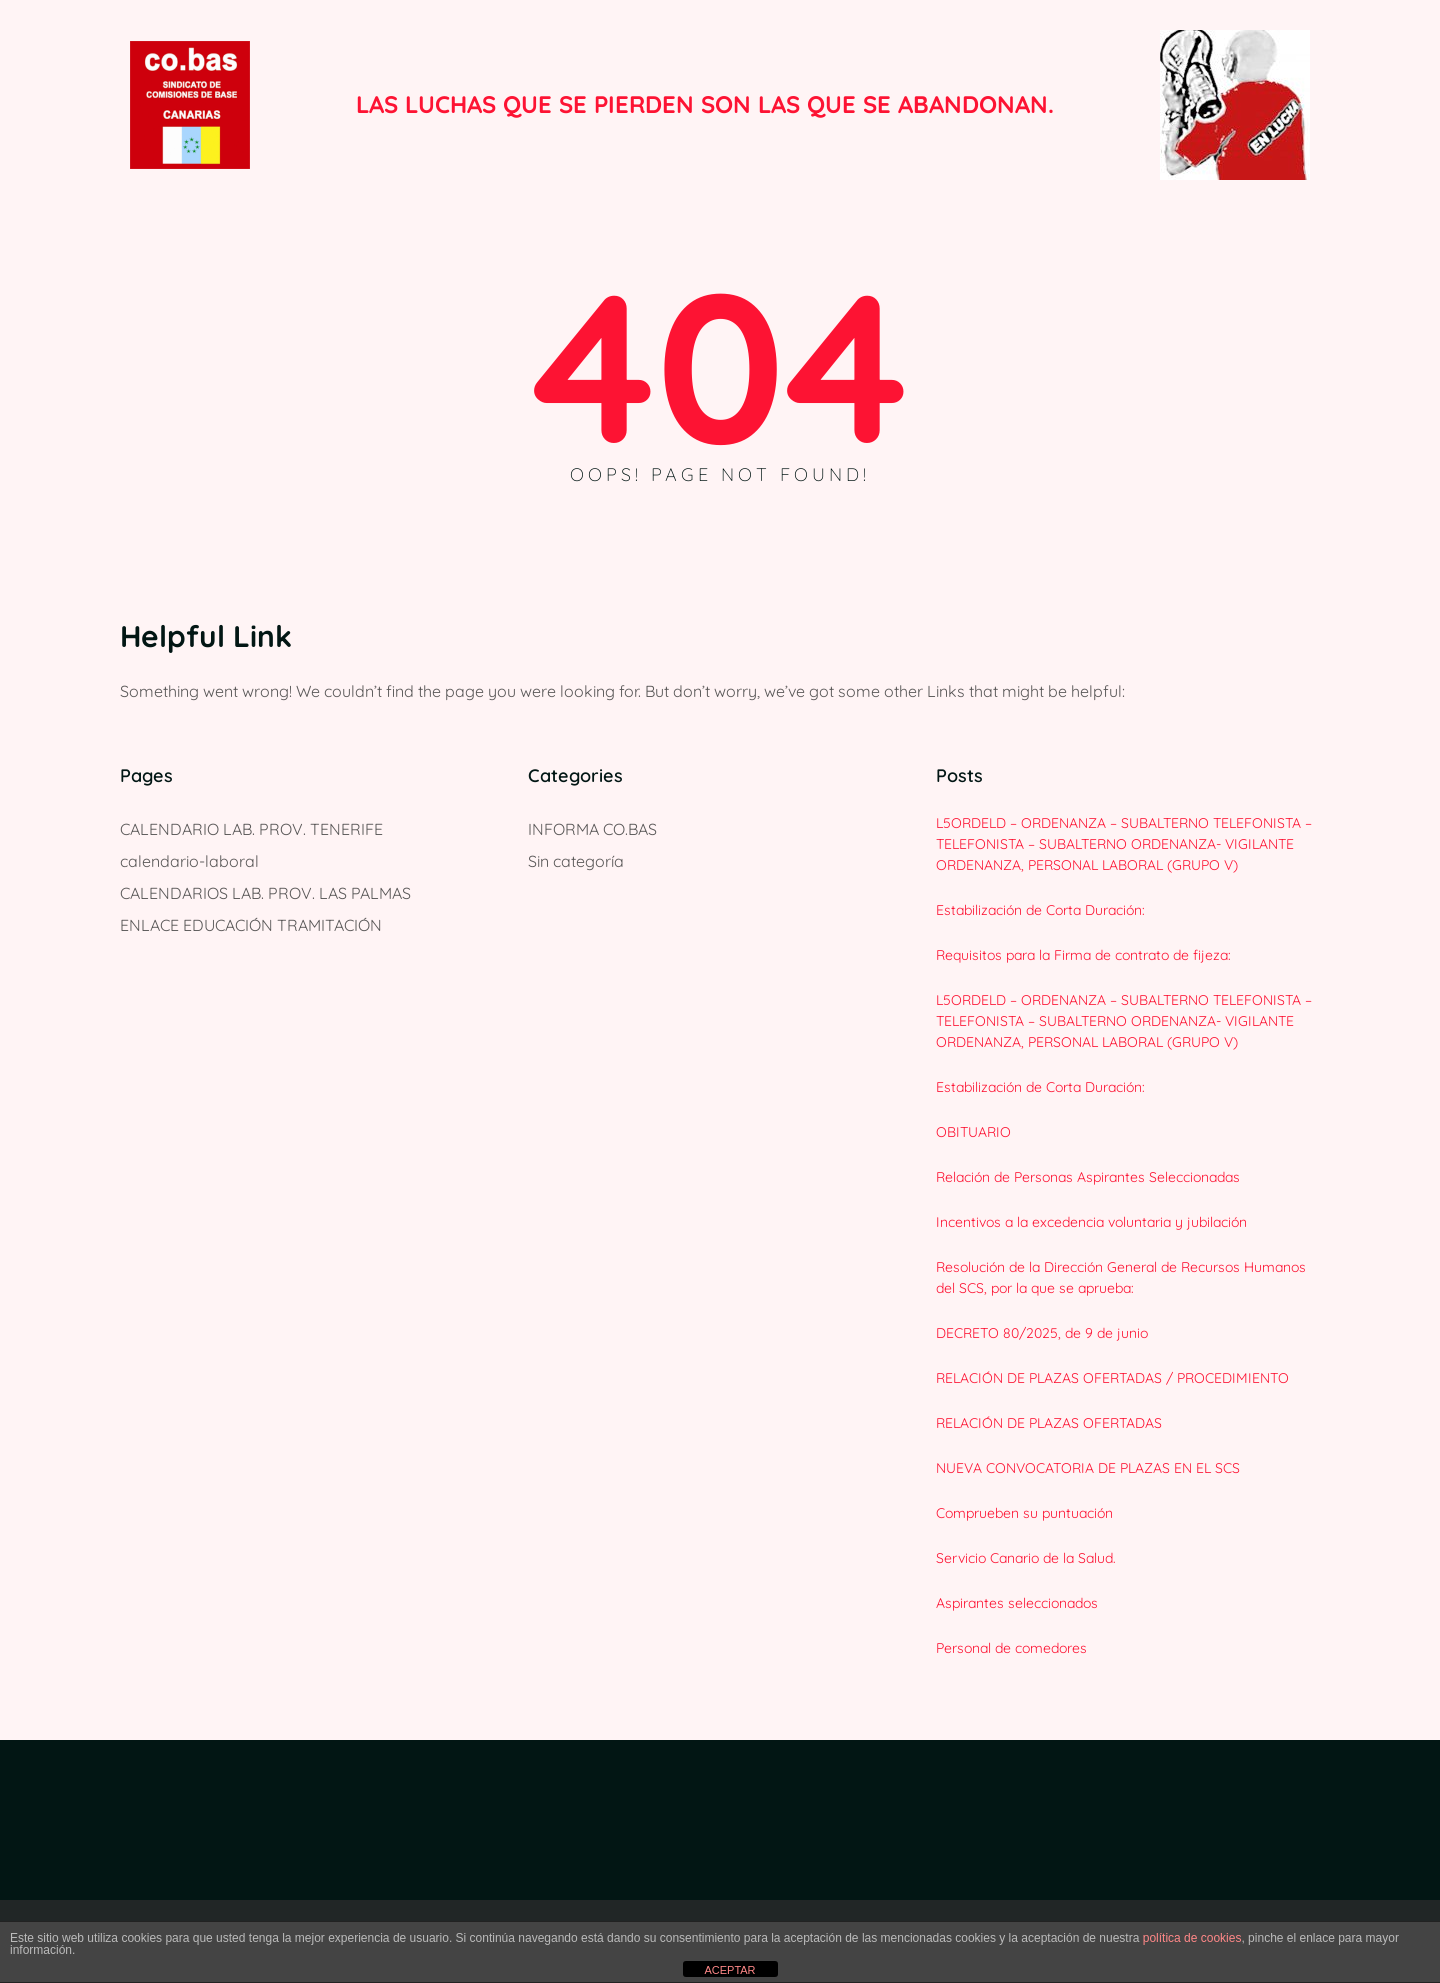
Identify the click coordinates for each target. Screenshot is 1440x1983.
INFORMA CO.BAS (592, 829)
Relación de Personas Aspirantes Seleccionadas (1088, 1177)
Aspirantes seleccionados (1017, 1603)
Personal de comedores (1011, 1648)
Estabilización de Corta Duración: (1040, 910)
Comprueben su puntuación (1024, 1513)
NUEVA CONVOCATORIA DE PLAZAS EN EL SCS (1088, 1468)
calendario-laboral (189, 861)
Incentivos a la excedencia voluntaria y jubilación (1091, 1222)
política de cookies (1192, 1938)
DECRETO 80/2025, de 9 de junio (1042, 1333)
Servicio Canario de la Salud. (1026, 1558)
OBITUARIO (973, 1132)
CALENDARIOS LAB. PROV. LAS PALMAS (265, 893)
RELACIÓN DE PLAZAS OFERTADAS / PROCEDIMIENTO (1112, 1378)
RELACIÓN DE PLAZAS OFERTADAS (1049, 1423)
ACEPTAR (729, 1970)
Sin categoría (576, 861)
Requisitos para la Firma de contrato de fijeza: (1083, 955)
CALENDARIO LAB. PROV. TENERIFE (251, 829)
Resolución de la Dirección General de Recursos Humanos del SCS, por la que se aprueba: (1121, 1277)
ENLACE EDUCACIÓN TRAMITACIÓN (251, 925)
